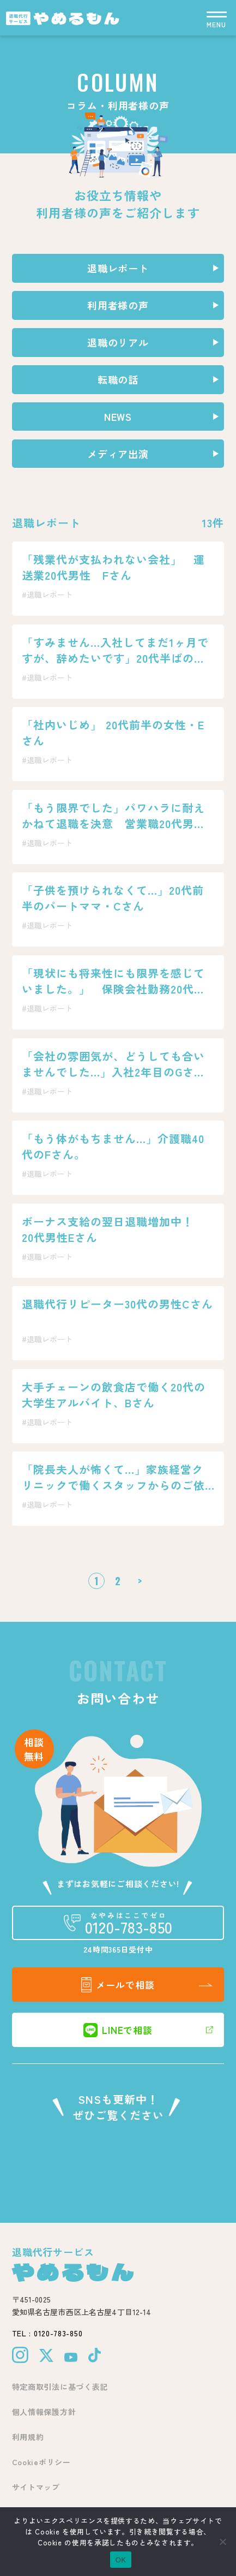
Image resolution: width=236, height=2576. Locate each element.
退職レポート (118, 268)
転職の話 (118, 379)
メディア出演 (118, 454)
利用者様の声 (118, 305)
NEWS (118, 416)
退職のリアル (118, 342)
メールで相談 (117, 1984)
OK (121, 2560)
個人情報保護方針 (44, 2411)
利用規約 (28, 2436)
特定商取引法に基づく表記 (60, 2386)
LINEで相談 (118, 2030)
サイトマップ (36, 2487)
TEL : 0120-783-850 (47, 2333)
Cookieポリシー (41, 2461)
